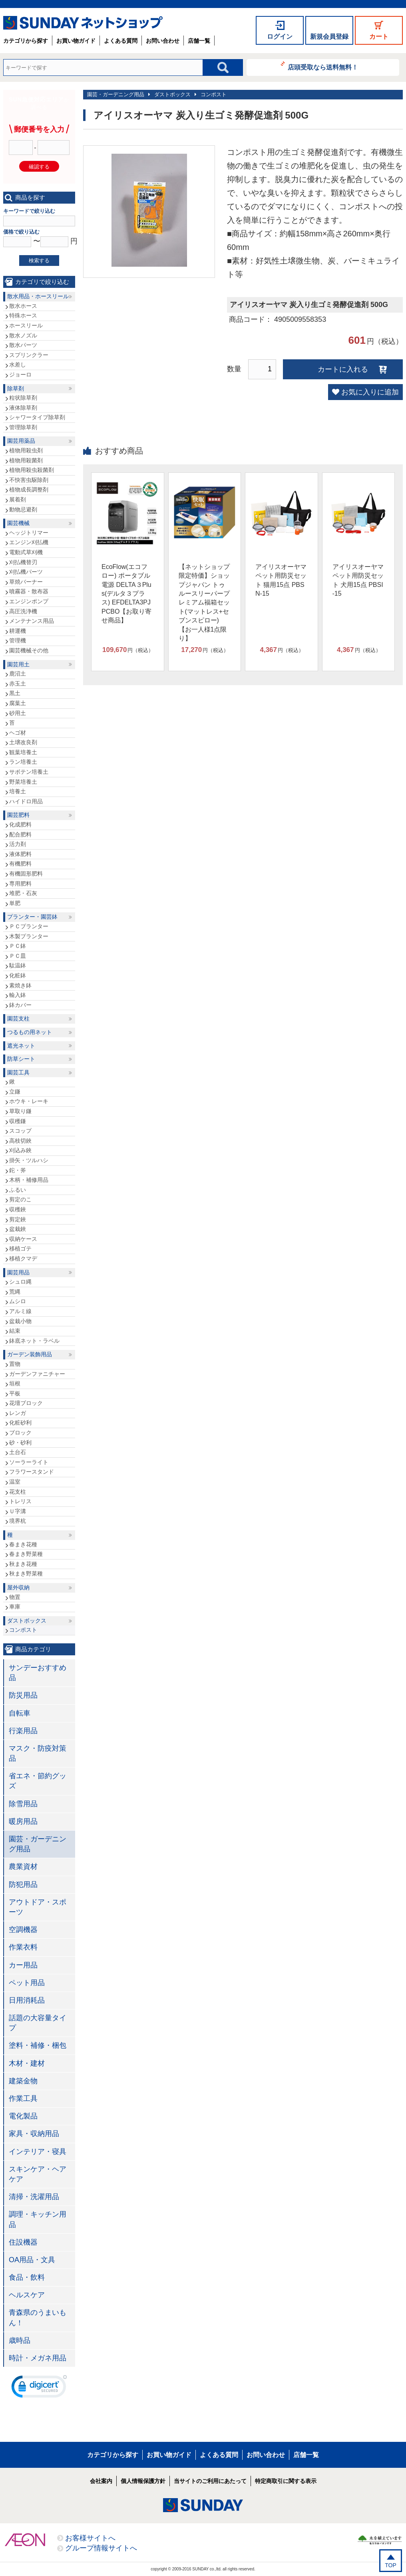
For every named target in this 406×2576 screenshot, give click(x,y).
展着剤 (17, 499)
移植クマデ (23, 1258)
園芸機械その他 (28, 650)
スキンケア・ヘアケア (37, 2174)
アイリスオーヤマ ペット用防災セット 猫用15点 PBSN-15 (280, 580)
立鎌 (14, 1091)
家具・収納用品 (34, 2134)
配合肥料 (20, 834)
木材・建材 (27, 2063)
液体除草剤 (23, 407)
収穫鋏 (17, 1209)
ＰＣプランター (28, 926)
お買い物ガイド (76, 41)
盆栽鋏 (17, 1229)
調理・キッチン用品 (37, 2219)
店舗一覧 (199, 41)
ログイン (280, 36)
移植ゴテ (20, 1248)
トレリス (20, 1501)
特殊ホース (23, 315)
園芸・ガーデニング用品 (115, 94)
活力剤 (17, 844)
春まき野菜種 (26, 1554)
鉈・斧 (17, 1170)
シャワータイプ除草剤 (37, 417)
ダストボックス (172, 94)
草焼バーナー (26, 582)
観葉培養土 (23, 752)
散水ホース (23, 306)
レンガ (17, 1413)
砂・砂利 (20, 1442)
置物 (14, 1364)
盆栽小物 (20, 1321)
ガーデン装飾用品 (29, 1354)
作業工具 (23, 2098)
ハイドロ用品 (26, 801)
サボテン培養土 (28, 772)
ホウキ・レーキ (28, 1101)
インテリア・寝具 (37, 2152)
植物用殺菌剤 (26, 460)
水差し (17, 364)
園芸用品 (18, 1272)
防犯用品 (23, 1884)
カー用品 (23, 1965)
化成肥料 (20, 824)
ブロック (20, 1432)
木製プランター (28, 936)
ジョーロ (20, 374)
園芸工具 (18, 1072)
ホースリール (26, 325)
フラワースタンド (31, 1471)
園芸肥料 (18, 815)
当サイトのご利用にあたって (210, 2481)
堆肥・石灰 (23, 893)
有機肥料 (20, 863)
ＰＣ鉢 (17, 946)
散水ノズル (23, 335)
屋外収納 (18, 1587)
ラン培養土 (23, 762)
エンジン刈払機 (28, 542)
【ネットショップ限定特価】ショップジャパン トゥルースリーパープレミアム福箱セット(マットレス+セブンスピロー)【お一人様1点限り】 (204, 602)
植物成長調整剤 (28, 489)
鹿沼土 (17, 673)
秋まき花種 (23, 1564)
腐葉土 (17, 703)
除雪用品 (23, 1804)
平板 (14, 1393)
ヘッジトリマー (28, 532)
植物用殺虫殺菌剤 (31, 470)
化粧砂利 (20, 1422)
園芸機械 (18, 523)
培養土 (17, 791)
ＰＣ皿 (17, 956)
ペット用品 (27, 1983)
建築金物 (23, 2081)
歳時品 (19, 2340)
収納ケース (23, 1239)
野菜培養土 (23, 782)
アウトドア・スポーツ (37, 1907)
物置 (14, 1597)
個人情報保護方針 (143, 2481)
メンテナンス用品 (31, 621)
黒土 (14, 693)
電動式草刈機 (26, 552)
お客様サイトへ (90, 2538)
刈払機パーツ (26, 572)
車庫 (14, 1606)
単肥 (14, 903)
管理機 (17, 640)
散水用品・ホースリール (38, 296)
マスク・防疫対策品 (37, 1753)
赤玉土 (17, 683)
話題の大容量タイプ (37, 2023)
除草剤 (15, 388)
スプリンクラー (28, 355)
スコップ (20, 1130)
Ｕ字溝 (17, 1511)
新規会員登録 (329, 36)
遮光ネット (21, 1045)
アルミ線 (20, 1311)
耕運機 (17, 631)
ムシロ (17, 1301)
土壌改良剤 (23, 742)
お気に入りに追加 (370, 392)
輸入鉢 (17, 995)
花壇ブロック (26, 1403)
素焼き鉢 (20, 985)
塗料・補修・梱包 (37, 2045)
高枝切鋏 (20, 1140)
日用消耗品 (27, 2000)
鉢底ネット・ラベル (34, 1341)
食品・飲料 (27, 2277)
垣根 (14, 1383)
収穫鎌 (17, 1121)
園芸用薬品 (21, 441)
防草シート (21, 1059)
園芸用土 (18, 664)
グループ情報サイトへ (101, 2548)
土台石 (17, 1452)
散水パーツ (23, 345)
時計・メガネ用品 (37, 2358)
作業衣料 (23, 1947)
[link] (39, 2388)
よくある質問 (120, 41)
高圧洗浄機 (23, 611)
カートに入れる (343, 369)
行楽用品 (23, 1731)
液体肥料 (20, 854)
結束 (14, 1331)
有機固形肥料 (26, 873)
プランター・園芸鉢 (32, 916)
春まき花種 (23, 1544)
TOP (390, 2565)
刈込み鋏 (20, 1150)
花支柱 (17, 1491)
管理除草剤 (23, 427)
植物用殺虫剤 (26, 450)
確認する (39, 167)
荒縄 (14, 1291)
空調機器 (23, 1930)
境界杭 (17, 1521)
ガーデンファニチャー (37, 1374)
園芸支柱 (18, 1018)
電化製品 (23, 2116)
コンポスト (214, 94)
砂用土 (17, 713)
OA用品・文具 (32, 2260)
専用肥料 (20, 883)
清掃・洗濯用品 (34, 2197)
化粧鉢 (17, 975)
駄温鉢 (17, 965)
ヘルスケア (27, 2295)
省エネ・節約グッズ (37, 1781)
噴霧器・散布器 (28, 591)
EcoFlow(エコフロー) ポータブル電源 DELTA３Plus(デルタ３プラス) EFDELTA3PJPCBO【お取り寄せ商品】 (126, 593)
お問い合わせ (162, 41)
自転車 (19, 1713)
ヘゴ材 (17, 732)
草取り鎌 (20, 1111)
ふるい (17, 1190)
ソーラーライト (28, 1462)
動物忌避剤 (23, 509)
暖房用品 (23, 1821)
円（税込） (127, 650)
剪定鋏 (17, 1219)
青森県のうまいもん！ (37, 2317)
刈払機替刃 (23, 562)
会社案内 (101, 2481)
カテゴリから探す (25, 41)
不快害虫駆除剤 (28, 480)
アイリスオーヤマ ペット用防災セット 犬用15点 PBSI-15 (358, 580)
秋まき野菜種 (26, 1573)
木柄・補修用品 (28, 1180)
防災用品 (23, 1695)
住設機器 (23, 2242)
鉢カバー (20, 1005)
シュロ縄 (20, 1281)
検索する (39, 261)
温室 (14, 1481)
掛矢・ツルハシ (28, 1160)
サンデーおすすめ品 (37, 1673)
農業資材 (23, 1867)
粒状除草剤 (23, 397)
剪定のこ (20, 1199)
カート (378, 36)
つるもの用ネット (29, 1032)
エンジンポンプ (28, 601)
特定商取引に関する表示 (285, 2481)
